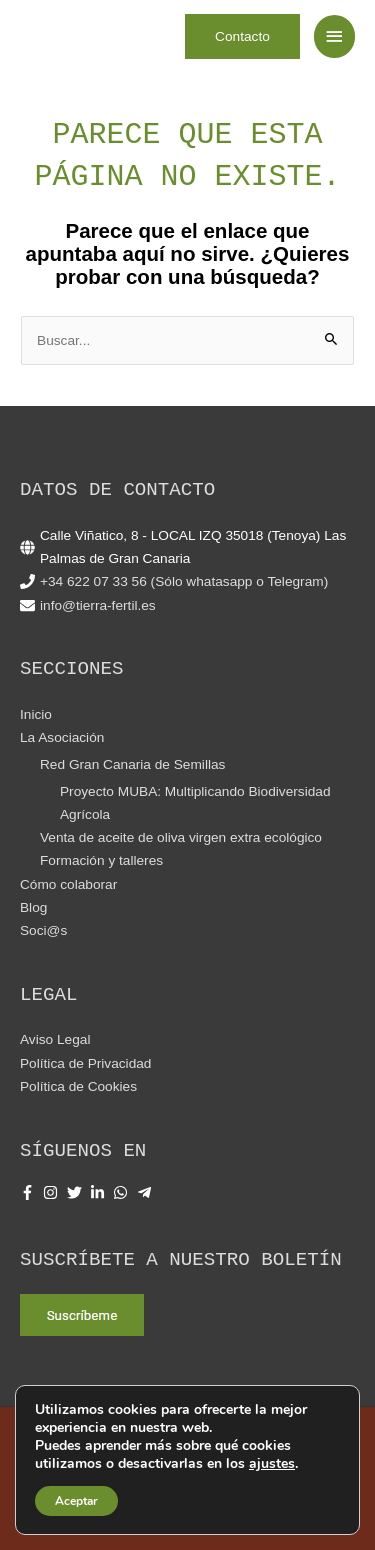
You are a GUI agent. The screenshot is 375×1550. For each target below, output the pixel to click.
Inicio (36, 714)
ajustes (272, 1464)
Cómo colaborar (68, 884)
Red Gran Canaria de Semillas (132, 764)
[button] (242, 37)
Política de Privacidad (85, 1063)
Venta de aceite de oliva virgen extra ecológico (181, 837)
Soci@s (43, 930)
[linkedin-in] (100, 1192)
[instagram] (53, 1192)
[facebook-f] (30, 1192)
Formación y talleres (101, 860)
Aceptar (76, 1501)
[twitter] (77, 1192)
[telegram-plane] (147, 1192)
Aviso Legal (55, 1039)
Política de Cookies (78, 1086)
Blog (33, 907)
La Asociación (62, 737)
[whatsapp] (123, 1192)
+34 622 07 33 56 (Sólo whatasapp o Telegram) (184, 581)
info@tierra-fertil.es (98, 605)
